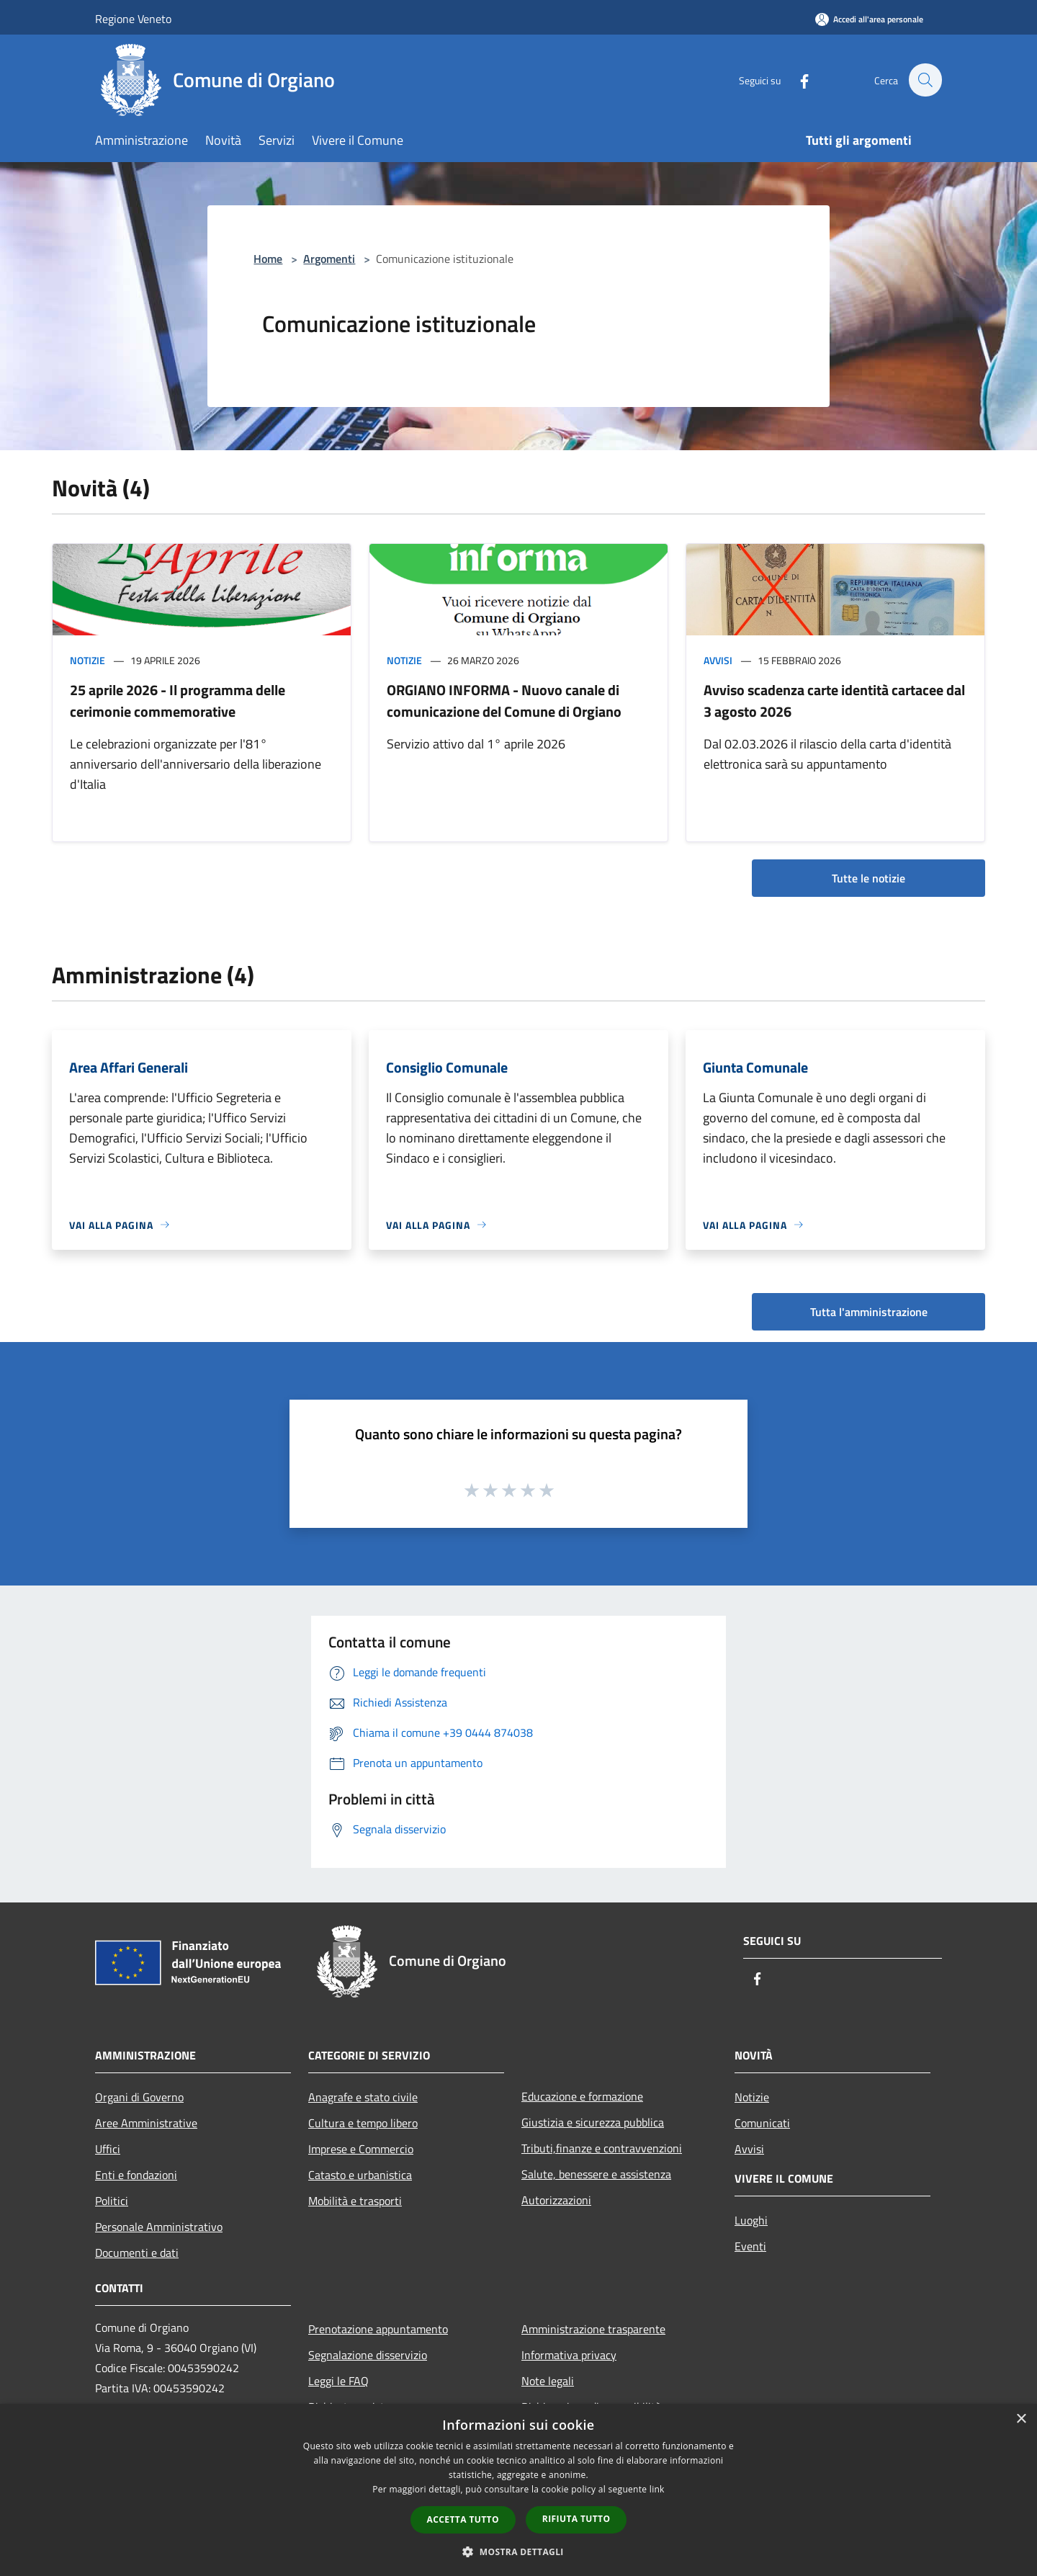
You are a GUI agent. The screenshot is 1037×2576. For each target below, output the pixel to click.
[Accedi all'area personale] (869, 19)
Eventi (750, 2246)
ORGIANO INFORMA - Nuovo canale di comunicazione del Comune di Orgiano (504, 701)
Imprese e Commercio (360, 2148)
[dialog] (518, 2490)
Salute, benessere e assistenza (596, 2174)
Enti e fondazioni (136, 2174)
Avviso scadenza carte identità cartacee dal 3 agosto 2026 (834, 701)
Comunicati (762, 2123)
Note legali (547, 2380)
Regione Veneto (133, 18)
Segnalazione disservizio (367, 2354)
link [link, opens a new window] (657, 2489)
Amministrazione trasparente (593, 2329)
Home (267, 258)
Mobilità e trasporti (355, 2200)
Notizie (87, 660)
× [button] (1020, 2419)
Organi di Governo (139, 2097)
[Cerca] (924, 80)
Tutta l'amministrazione (869, 1311)
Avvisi (718, 660)
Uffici (107, 2148)
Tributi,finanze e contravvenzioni (601, 2148)
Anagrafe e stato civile (363, 2097)
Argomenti (329, 258)
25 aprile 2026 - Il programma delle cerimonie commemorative (177, 701)
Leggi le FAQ (338, 2380)
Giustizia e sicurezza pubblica (592, 2122)
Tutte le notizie (868, 878)
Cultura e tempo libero (363, 2123)
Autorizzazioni (556, 2200)
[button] (518, 2551)
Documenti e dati (137, 2252)
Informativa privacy (568, 2354)
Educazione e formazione (582, 2096)
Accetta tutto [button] (463, 2519)
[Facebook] (796, 79)
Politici (111, 2200)
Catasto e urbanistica (360, 2174)
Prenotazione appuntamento (378, 2329)
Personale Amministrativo (159, 2226)
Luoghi (751, 2220)
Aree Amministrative (146, 2123)
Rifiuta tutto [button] (576, 2519)
